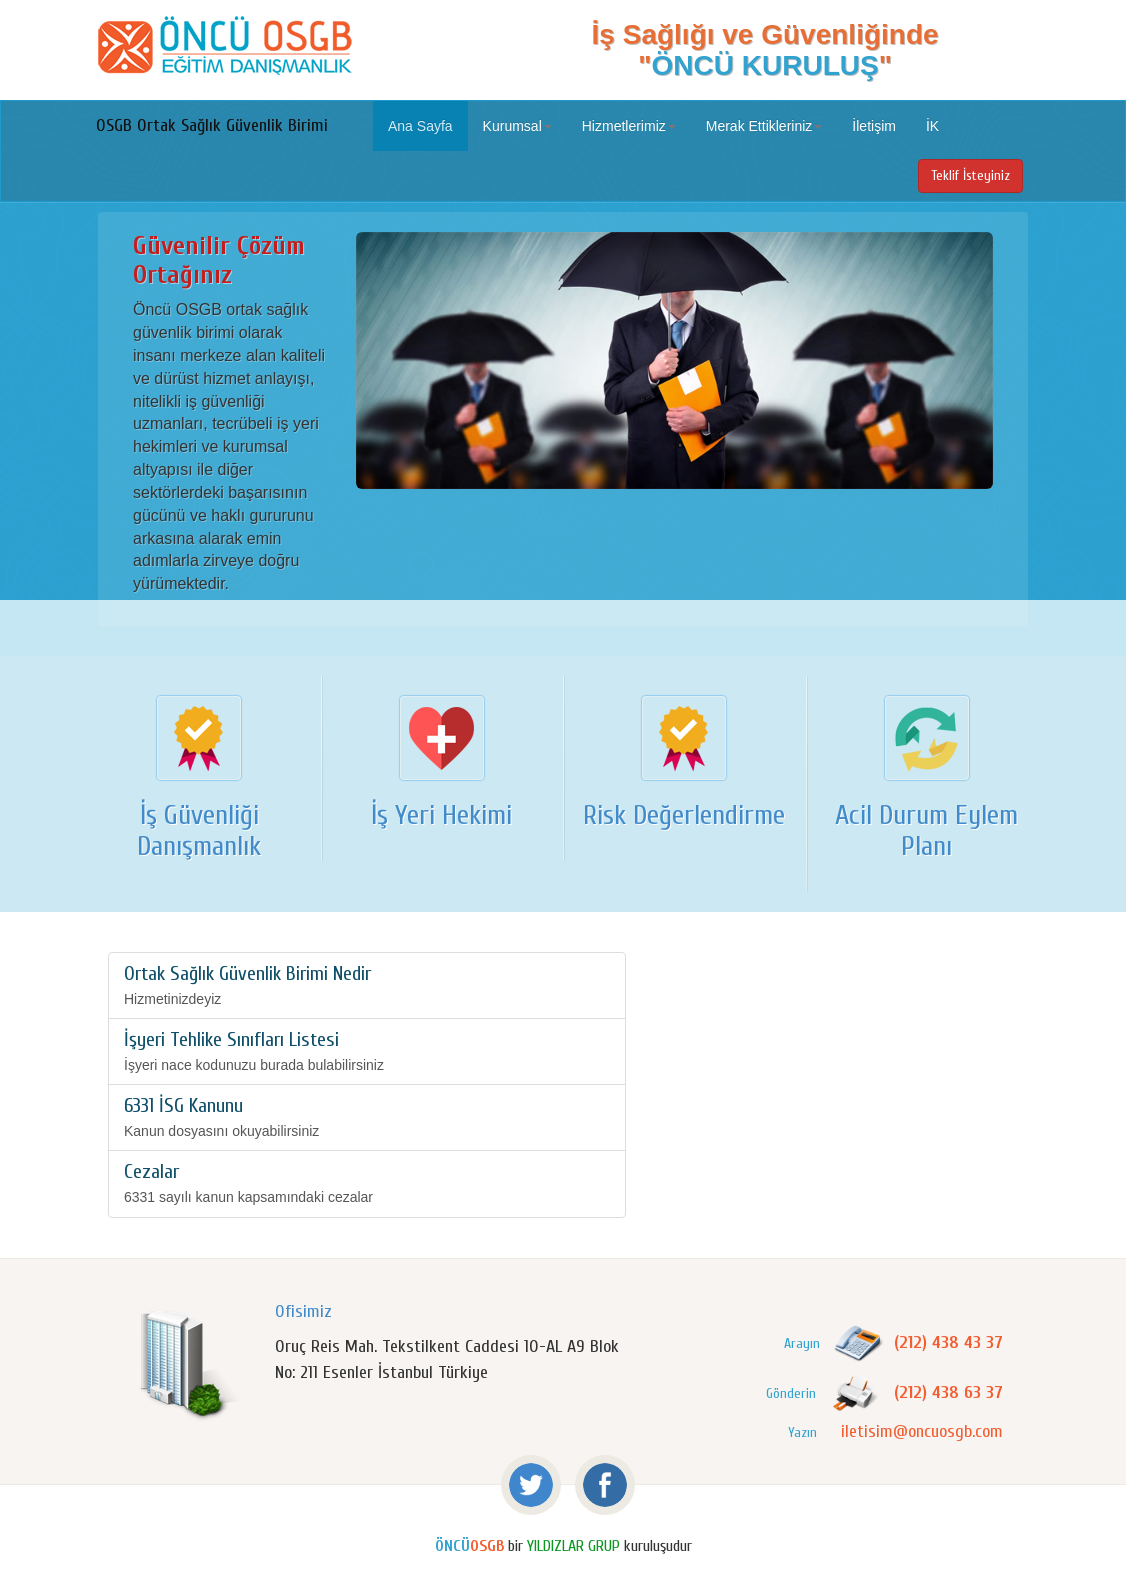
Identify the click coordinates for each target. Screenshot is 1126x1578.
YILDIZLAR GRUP (573, 1546)
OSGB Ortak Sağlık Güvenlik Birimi (212, 125)
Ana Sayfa (420, 126)
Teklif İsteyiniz (970, 175)
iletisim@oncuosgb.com (922, 1431)
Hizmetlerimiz (629, 126)
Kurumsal (517, 126)
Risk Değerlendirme (684, 815)
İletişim (874, 126)
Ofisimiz (303, 1311)
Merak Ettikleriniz (764, 126)
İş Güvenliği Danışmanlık (199, 830)
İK (932, 126)
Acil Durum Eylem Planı (926, 830)
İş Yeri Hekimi (441, 815)
